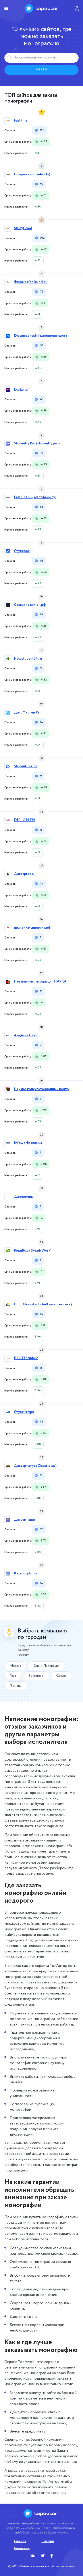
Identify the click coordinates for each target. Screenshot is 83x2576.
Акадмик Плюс (26, 1035)
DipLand (21, 390)
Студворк (22, 551)
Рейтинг (48, 2541)
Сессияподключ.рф (30, 605)
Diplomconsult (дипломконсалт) (40, 336)
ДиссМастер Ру (27, 713)
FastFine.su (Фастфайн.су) (35, 497)
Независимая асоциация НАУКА (40, 982)
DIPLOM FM (24, 820)
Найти (41, 70)
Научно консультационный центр (41, 1089)
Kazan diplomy (25, 1574)
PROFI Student (26, 1358)
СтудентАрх (24, 1412)
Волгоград (36, 1676)
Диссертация (25, 1520)
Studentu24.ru (25, 766)
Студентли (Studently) (32, 174)
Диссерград (24, 874)
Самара (61, 1676)
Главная (20, 2541)
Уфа (13, 1676)
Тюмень (15, 1686)
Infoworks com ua (28, 1143)
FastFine (20, 121)
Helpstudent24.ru (28, 659)
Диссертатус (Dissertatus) (35, 1466)
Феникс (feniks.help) (30, 282)
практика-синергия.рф (32, 928)
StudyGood (23, 228)
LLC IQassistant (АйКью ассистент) (43, 1304)
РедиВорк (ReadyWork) (33, 1251)
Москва (15, 1666)
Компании (22, 2548)
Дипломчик (23, 1197)
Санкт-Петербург (46, 1666)
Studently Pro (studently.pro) (37, 444)
